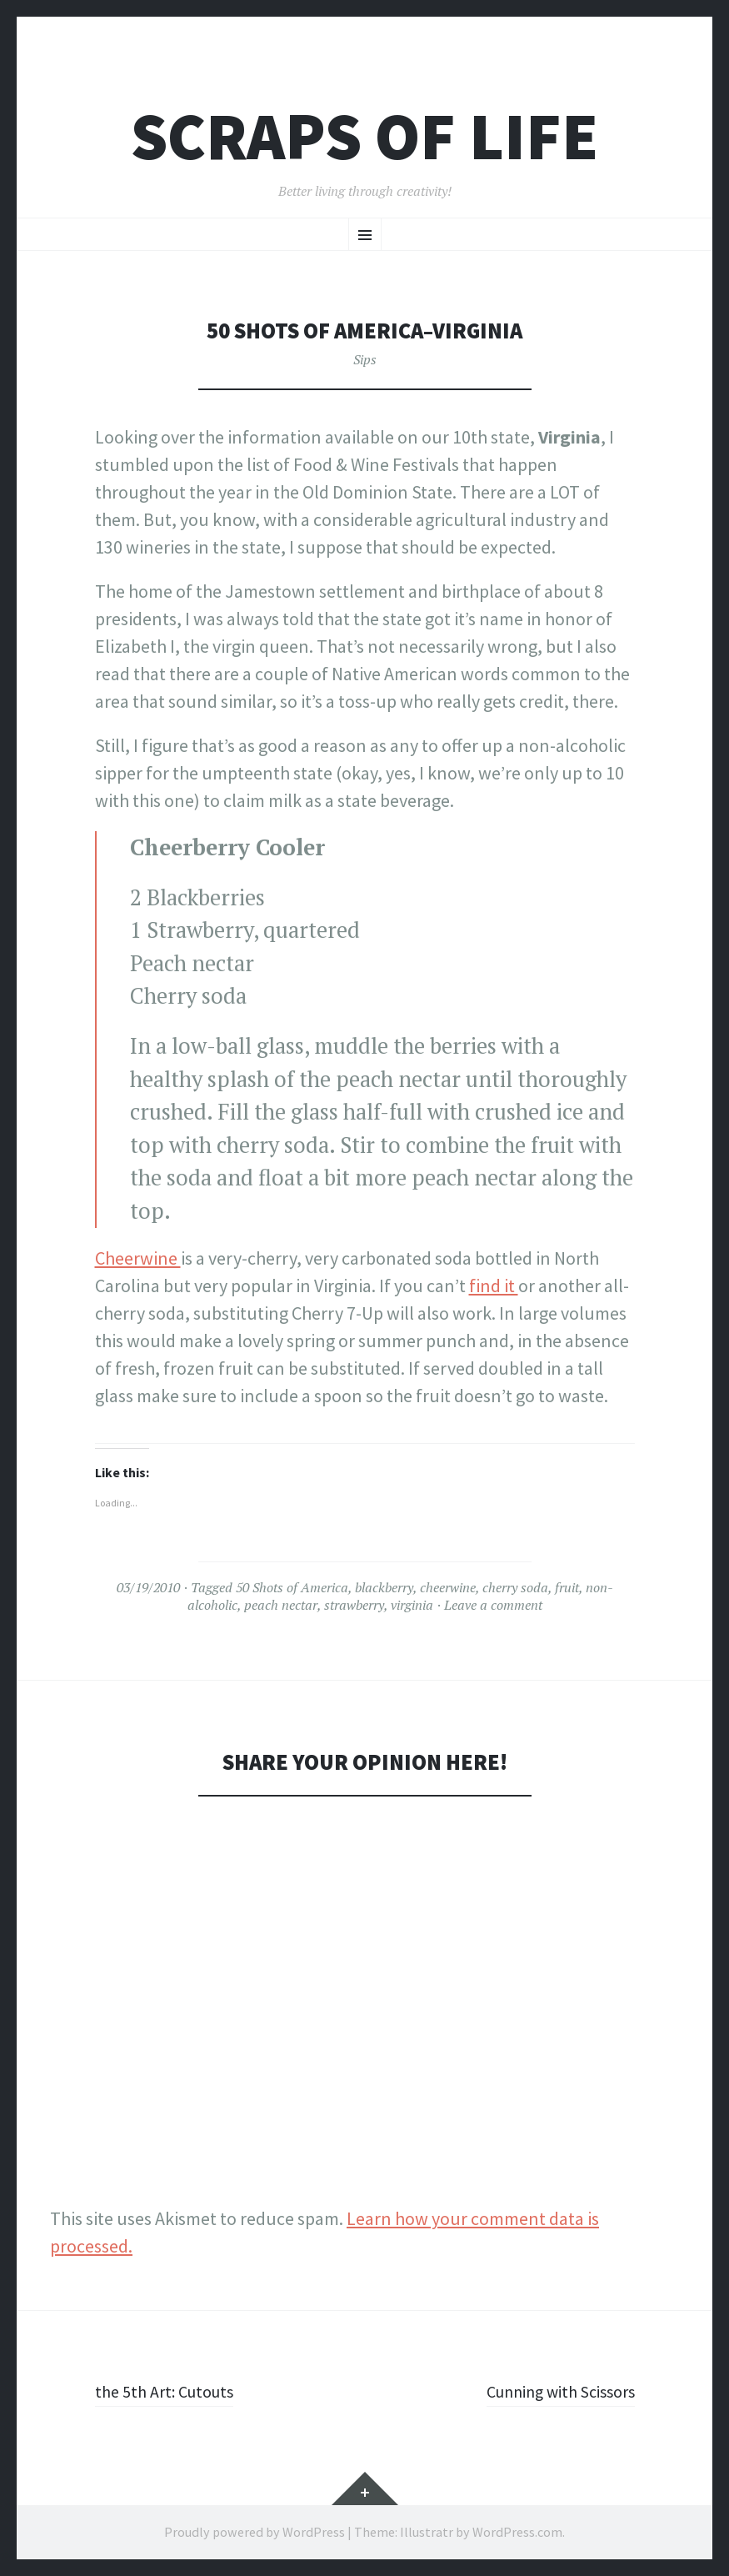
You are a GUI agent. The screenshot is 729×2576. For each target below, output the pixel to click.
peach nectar (280, 1605)
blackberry (384, 1587)
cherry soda (515, 1587)
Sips (365, 359)
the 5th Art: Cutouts (171, 2391)
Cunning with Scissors (550, 2391)
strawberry (354, 1605)
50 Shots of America (292, 1587)
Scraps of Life (364, 136)
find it (493, 1285)
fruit (567, 1587)
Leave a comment (493, 1605)
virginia (412, 1605)
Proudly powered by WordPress (254, 2531)
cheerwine (448, 1587)
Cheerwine (138, 1258)
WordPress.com (517, 2531)
